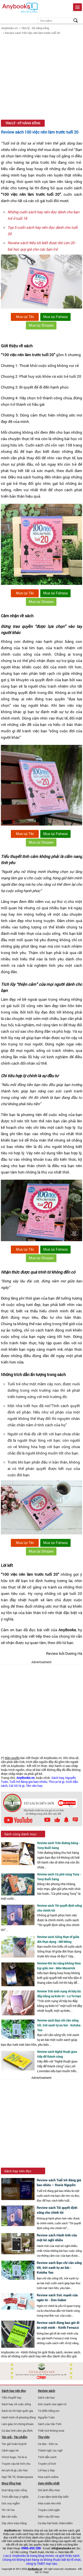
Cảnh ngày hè (10, 2450)
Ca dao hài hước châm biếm (55, 2523)
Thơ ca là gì (56, 1782)
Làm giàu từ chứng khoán (18, 2424)
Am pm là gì (9, 2470)
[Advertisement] (41, 76)
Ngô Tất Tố (8, 2477)
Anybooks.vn (9, 28)
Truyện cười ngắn (49, 2510)
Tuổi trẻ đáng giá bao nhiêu (28, 1782)
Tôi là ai (22, 2457)
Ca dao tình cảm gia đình (17, 2431)
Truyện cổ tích (47, 2464)
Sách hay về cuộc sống (16, 2404)
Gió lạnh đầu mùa (49, 2490)
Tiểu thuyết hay (11, 2397)
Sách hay (57, 1778)
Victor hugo (9, 2457)
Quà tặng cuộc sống (14, 2490)
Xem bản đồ (65, 2552)
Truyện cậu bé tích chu (16, 2464)
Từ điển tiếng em (48, 2411)
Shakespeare (25, 2477)
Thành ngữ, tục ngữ (50, 2450)
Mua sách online (48, 2477)
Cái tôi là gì (17, 1786)
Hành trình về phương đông (19, 2417)
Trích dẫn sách (47, 2457)
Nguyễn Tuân (46, 2417)
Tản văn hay (34, 1786)
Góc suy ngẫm (11, 2503)
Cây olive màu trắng (14, 2523)
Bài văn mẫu (9, 2516)
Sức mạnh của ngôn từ (52, 2404)
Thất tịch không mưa (51, 2431)
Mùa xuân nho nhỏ (49, 2503)
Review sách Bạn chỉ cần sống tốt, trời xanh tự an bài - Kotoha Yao (59, 2025)
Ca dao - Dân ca (48, 2444)
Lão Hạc (22, 2470)
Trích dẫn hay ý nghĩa (15, 2497)
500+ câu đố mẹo (49, 2516)
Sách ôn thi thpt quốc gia (17, 2411)
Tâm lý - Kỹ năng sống (35, 28)
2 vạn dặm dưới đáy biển (53, 2497)
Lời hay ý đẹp (46, 2470)
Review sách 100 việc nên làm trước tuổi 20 (32, 33)
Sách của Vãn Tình (49, 2424)
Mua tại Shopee (41, 325)
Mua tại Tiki (25, 317)
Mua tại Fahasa (55, 317)
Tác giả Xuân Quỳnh (14, 2444)
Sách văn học (46, 2397)
